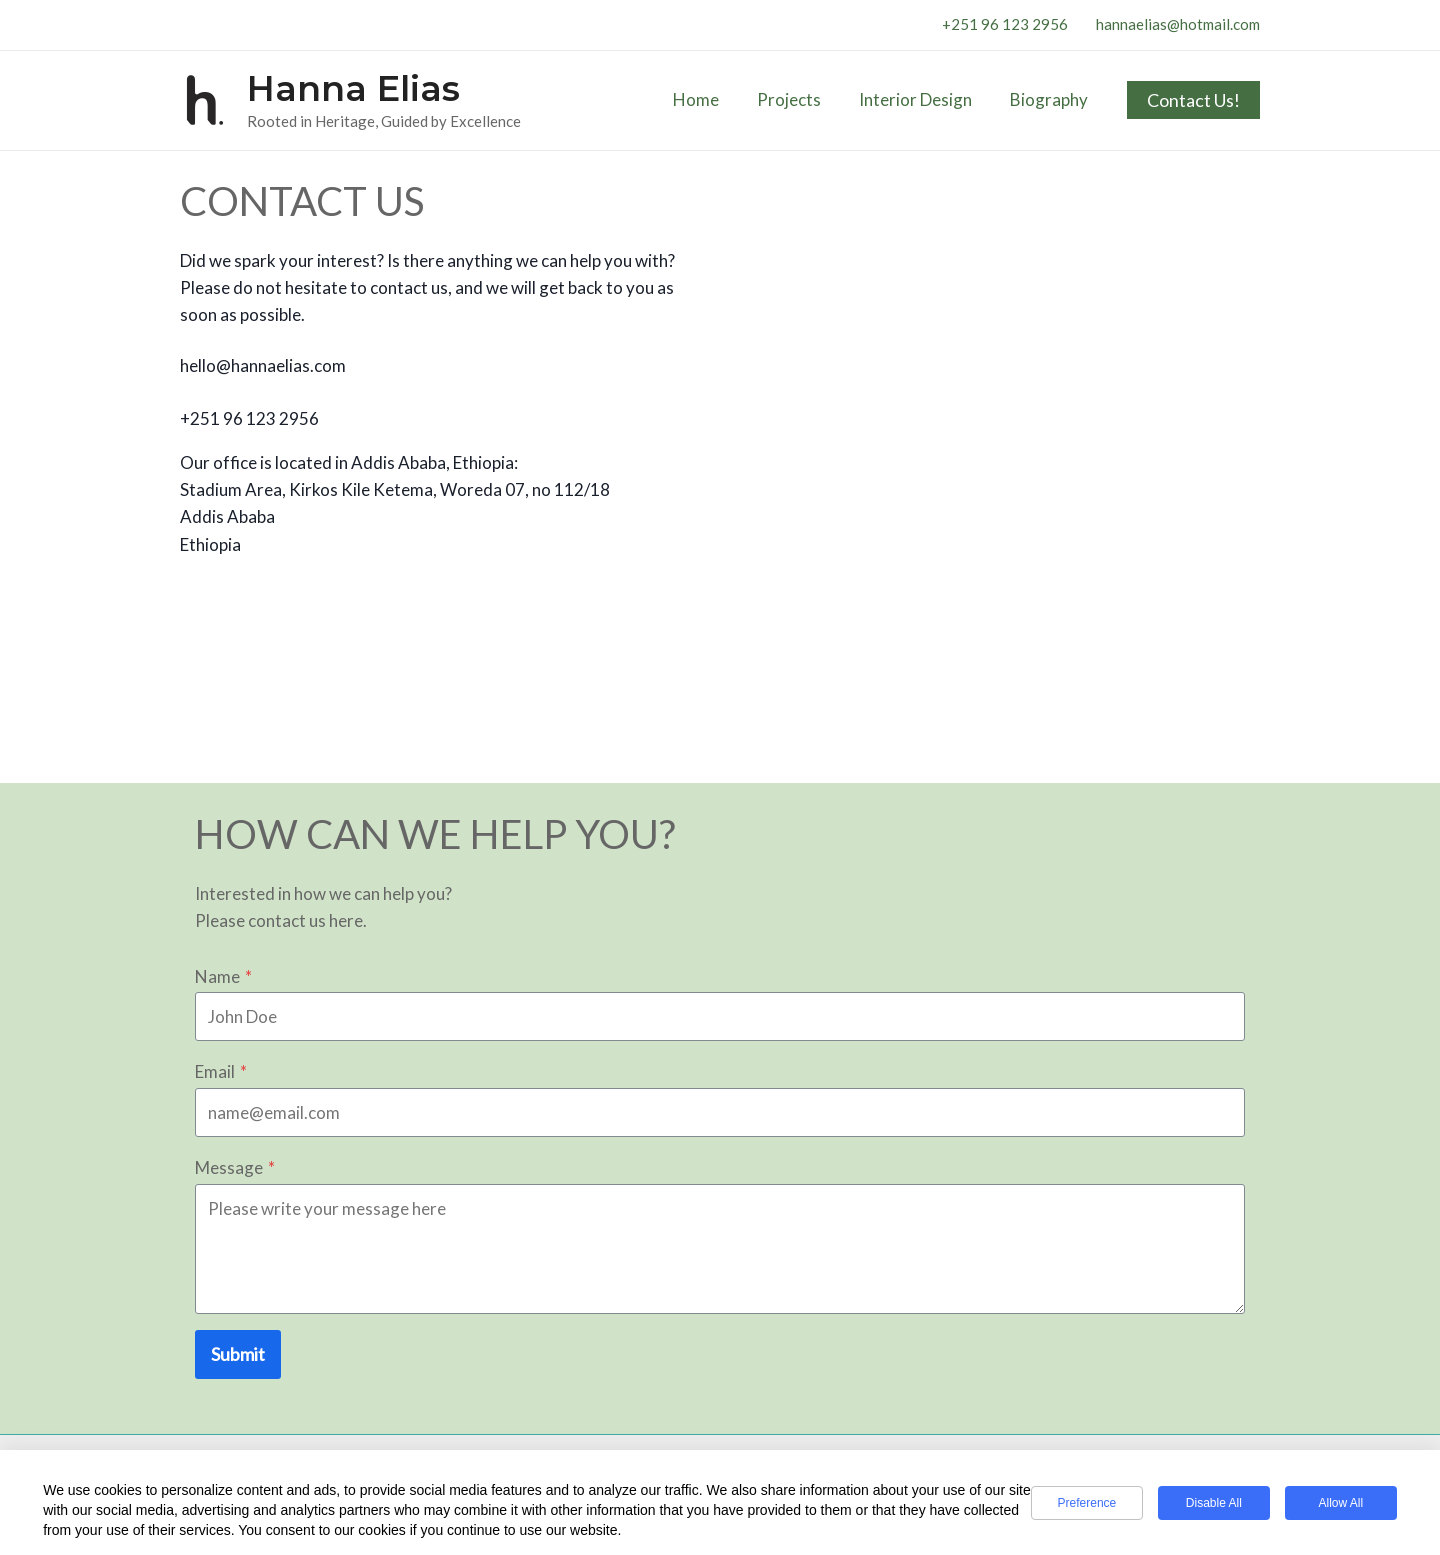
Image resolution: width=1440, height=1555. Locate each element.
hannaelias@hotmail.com (1178, 24)
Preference (1086, 1503)
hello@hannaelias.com (263, 365)
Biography (1051, 99)
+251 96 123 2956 (1006, 24)
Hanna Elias (353, 88)
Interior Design (921, 99)
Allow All (1340, 1503)
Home (710, 99)
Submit (238, 1354)
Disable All (1214, 1503)
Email (221, 1071)
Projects (799, 99)
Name (223, 976)
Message (235, 1167)
